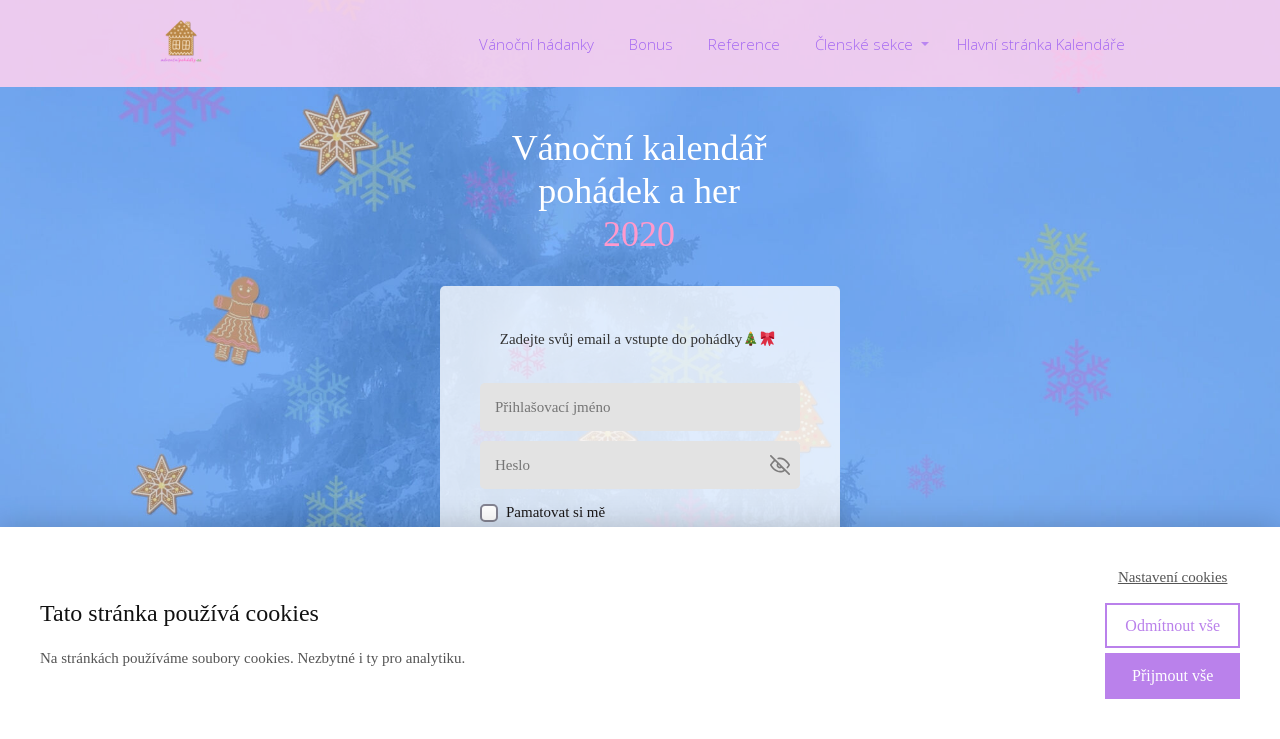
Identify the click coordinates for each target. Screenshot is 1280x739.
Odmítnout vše (1172, 625)
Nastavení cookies (1173, 577)
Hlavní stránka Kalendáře (1041, 44)
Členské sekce (864, 44)
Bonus (651, 44)
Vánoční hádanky (536, 44)
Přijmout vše (1172, 675)
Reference (744, 44)
